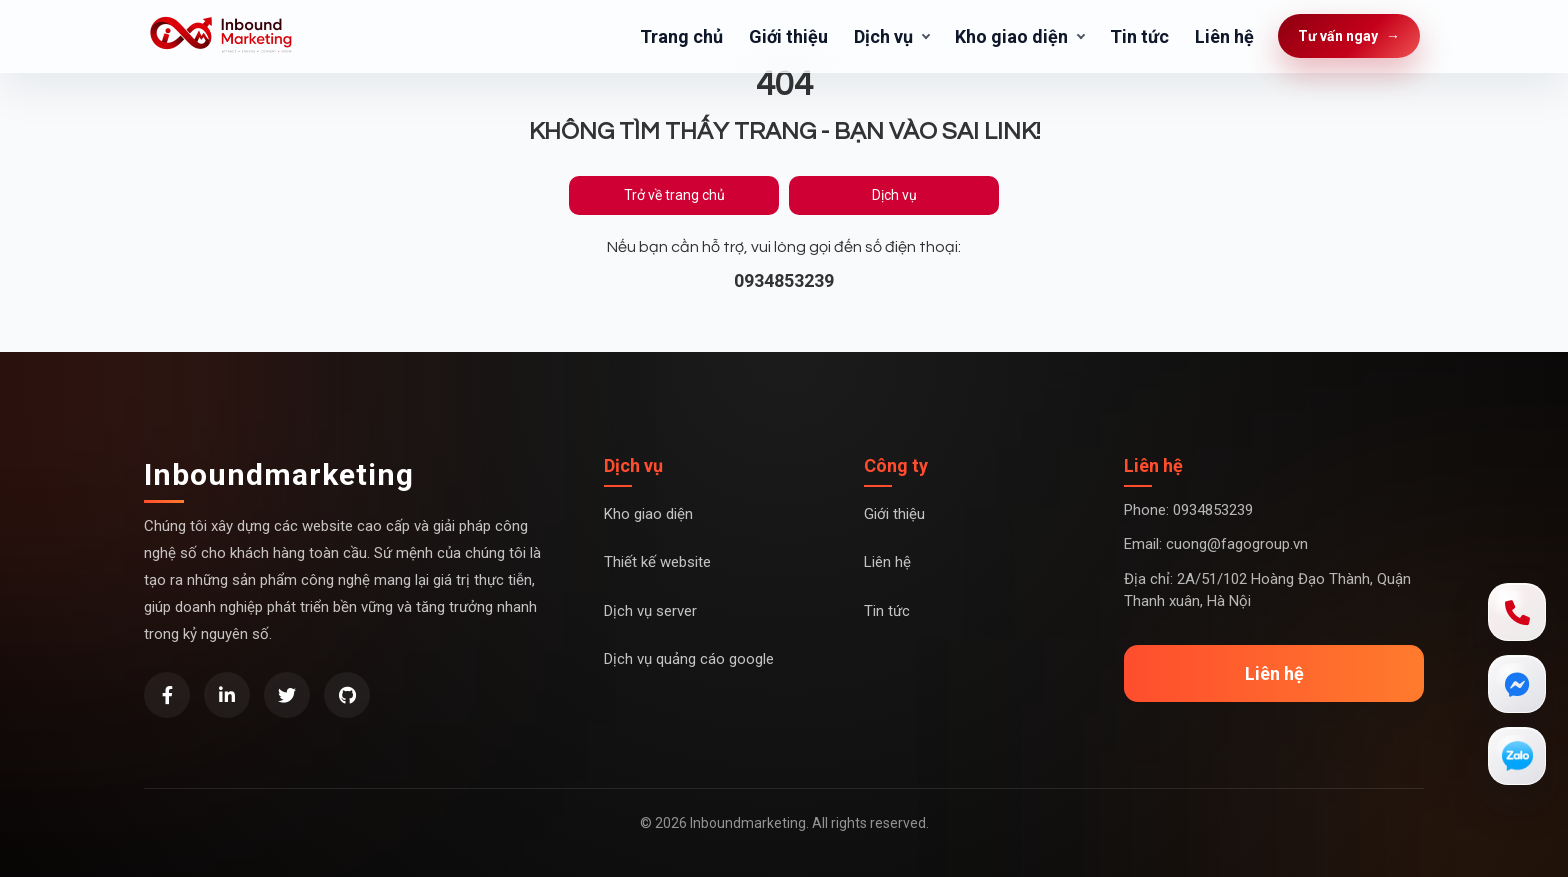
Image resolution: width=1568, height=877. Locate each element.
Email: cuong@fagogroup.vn (1216, 544)
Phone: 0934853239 (1188, 510)
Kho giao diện (1011, 36)
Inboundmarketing (279, 474)
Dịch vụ (883, 36)
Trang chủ (681, 36)
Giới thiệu (788, 36)
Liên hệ (1224, 36)
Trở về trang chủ (674, 195)
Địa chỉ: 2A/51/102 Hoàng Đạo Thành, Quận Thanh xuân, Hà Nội (1267, 590)
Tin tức (1139, 36)
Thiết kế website (657, 562)
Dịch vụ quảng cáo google (689, 659)
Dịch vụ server (650, 611)
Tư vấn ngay (1349, 36)
